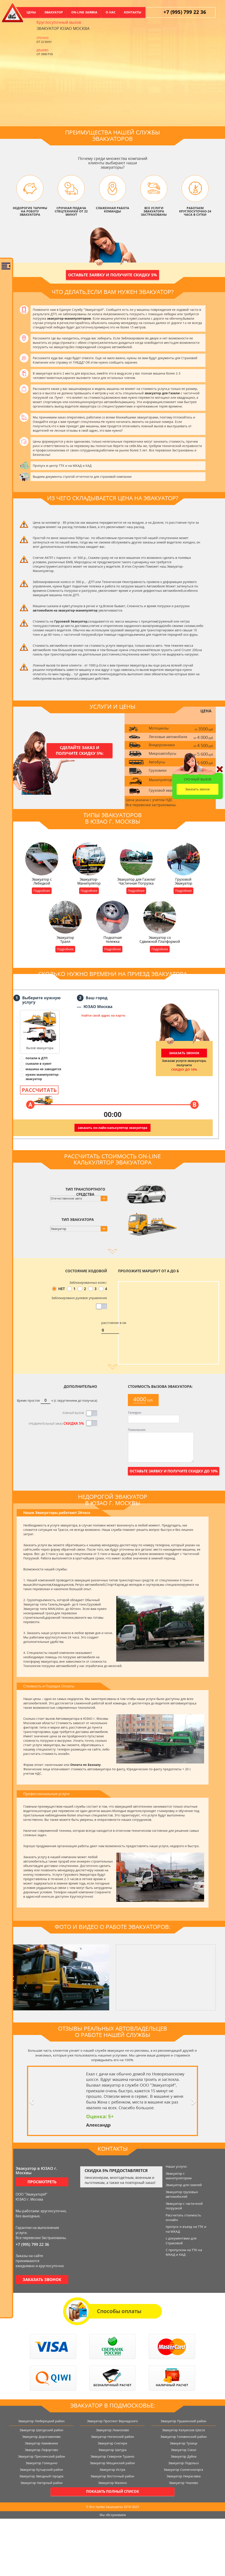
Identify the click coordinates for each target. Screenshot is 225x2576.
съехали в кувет (38, 1063)
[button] (106, 1992)
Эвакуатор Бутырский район (41, 2469)
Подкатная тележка (112, 939)
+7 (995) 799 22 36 (184, 12)
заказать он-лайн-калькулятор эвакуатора (112, 1128)
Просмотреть (41, 2181)
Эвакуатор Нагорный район (41, 2483)
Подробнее (41, 891)
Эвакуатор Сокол (183, 2450)
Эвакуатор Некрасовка (184, 2476)
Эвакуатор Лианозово (112, 2430)
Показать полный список (112, 2491)
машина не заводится (43, 1069)
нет (61, 1288)
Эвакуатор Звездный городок (41, 2476)
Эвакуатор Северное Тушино (112, 2456)
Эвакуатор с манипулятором (179, 2175)
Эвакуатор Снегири (112, 2443)
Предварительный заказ (56, 1423)
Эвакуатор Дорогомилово (41, 2437)
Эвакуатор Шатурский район (41, 2430)
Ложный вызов (73, 1413)
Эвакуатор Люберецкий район (41, 2421)
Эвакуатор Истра (112, 2469)
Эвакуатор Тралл (65, 939)
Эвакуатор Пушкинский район (183, 2421)
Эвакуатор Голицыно (41, 2463)
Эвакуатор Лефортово (41, 2450)
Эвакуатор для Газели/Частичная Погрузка (136, 881)
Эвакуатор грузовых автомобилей (182, 2194)
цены (31, 12)
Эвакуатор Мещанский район (112, 2463)
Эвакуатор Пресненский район (41, 2456)
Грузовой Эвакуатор (183, 881)
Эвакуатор (53, 12)
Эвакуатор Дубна (183, 2456)
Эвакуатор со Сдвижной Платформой (160, 939)
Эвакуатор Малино (112, 2483)
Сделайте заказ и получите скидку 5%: (79, 750)
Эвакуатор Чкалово (183, 2483)
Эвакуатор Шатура (112, 2450)
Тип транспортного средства (85, 1192)
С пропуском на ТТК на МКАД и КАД (184, 2252)
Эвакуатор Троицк (183, 2443)
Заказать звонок (42, 2279)
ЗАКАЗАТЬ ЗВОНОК (184, 1053)
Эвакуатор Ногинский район (112, 2437)
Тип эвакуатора (78, 1219)
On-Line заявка (84, 12)
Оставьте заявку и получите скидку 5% (112, 274)
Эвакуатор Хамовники (41, 2443)
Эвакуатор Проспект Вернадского (112, 2421)
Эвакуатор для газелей (184, 2185)
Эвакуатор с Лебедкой (42, 881)
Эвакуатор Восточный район (112, 2476)
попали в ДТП (36, 1058)
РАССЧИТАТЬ (39, 1089)
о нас (111, 12)
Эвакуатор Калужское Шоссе (183, 2430)
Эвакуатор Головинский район (183, 2437)
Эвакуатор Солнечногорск (183, 2469)
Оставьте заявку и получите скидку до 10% (174, 1471)
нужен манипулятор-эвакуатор (42, 1076)
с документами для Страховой (181, 2240)
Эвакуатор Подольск (183, 2463)
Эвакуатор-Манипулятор (89, 881)
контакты (132, 12)
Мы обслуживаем (113, 2515)
